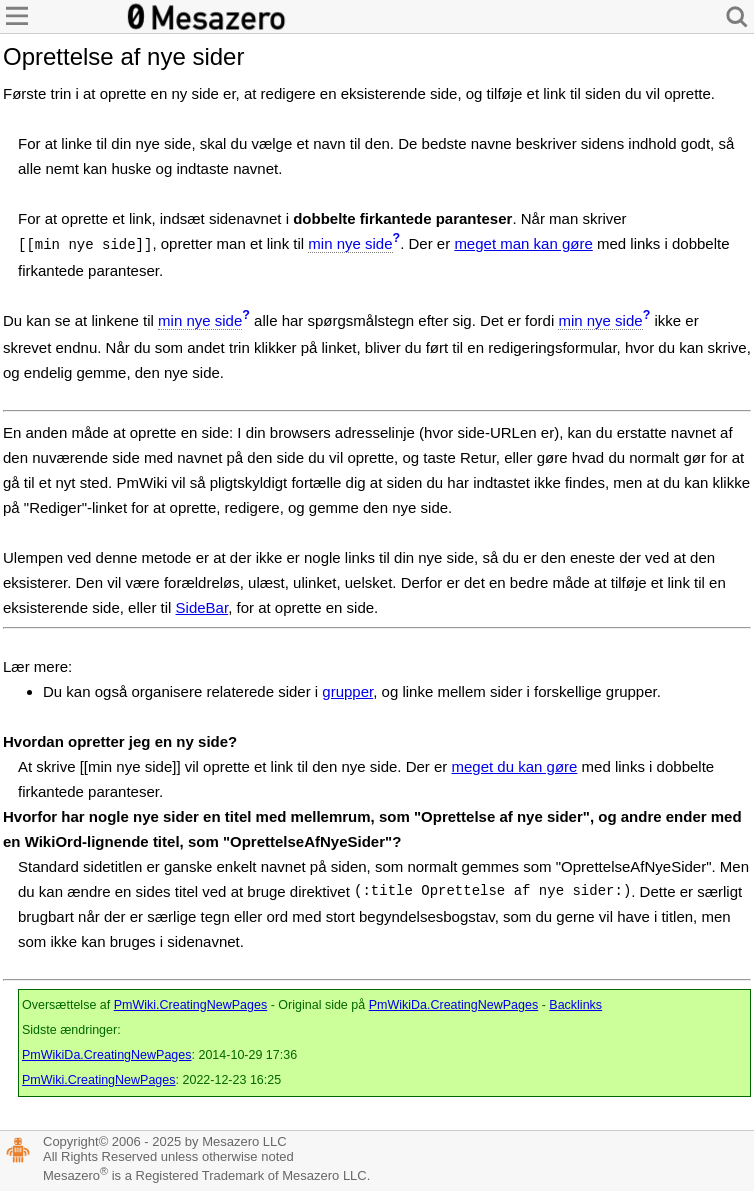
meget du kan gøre (515, 766)
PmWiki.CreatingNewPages (191, 1005)
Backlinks (575, 1005)
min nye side (350, 243)
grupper (347, 691)
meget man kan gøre (523, 243)
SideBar (202, 607)
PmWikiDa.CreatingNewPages (454, 1005)
